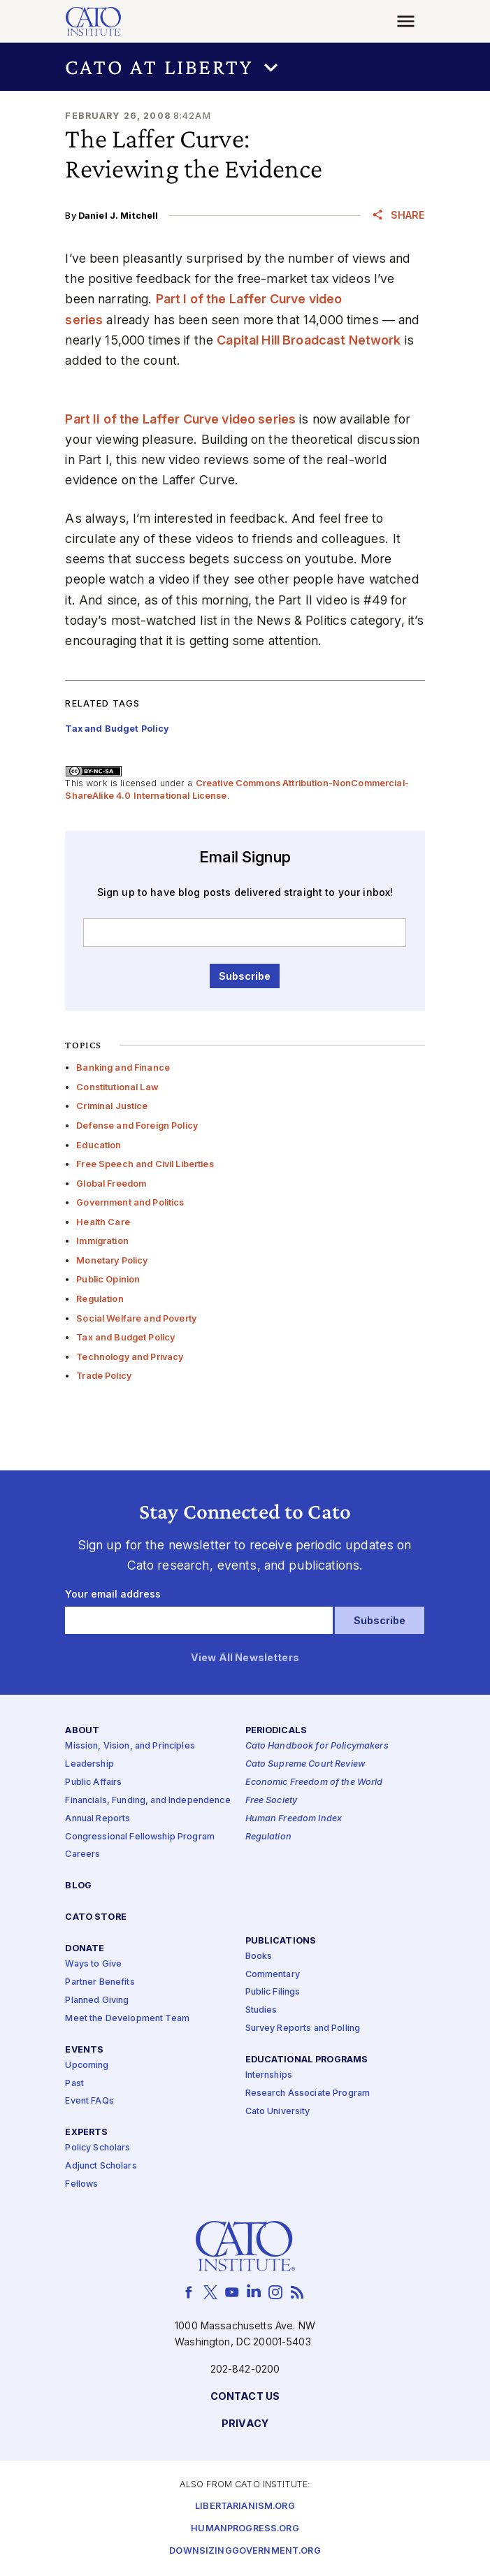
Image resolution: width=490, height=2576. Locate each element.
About (82, 1730)
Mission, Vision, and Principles (129, 1746)
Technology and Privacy (129, 1357)
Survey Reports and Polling (303, 2028)
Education (98, 1145)
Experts (86, 2132)
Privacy (245, 2423)
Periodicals (276, 1730)
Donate (84, 1948)
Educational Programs (306, 2059)
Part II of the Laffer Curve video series (180, 419)
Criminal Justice (111, 1106)
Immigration (102, 1241)
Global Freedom (111, 1183)
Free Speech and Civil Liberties (144, 1164)
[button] (244, 67)
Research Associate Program (307, 2093)
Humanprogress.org (244, 2528)
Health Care (103, 1222)
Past (74, 2082)
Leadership (89, 1764)
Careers (82, 1854)
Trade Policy (103, 1375)
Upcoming (86, 2064)
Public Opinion (108, 1279)
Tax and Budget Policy (125, 1337)
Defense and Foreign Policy (137, 1125)
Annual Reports (97, 1818)
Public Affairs (93, 1782)
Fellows (81, 2184)
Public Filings (273, 1992)
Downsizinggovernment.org (244, 2551)
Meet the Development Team (127, 2018)
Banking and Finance (123, 1067)
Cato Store (95, 1917)
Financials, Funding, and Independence (147, 1800)
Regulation (99, 1299)
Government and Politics (130, 1202)
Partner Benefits (99, 1982)
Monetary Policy (111, 1260)
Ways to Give (93, 1964)
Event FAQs (89, 2101)
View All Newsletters (245, 1658)
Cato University (277, 2111)
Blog (78, 1885)
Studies (261, 2010)
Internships (269, 2075)
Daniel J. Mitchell (118, 215)
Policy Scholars (97, 2147)
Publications (281, 1940)
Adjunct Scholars (100, 2166)
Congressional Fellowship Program (140, 1836)
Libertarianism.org (245, 2506)
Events (84, 2049)
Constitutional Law (117, 1087)
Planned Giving (97, 2000)
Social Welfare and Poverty (136, 1318)
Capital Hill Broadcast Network (309, 340)
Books (259, 1955)
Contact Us (245, 2396)
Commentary (272, 1973)
